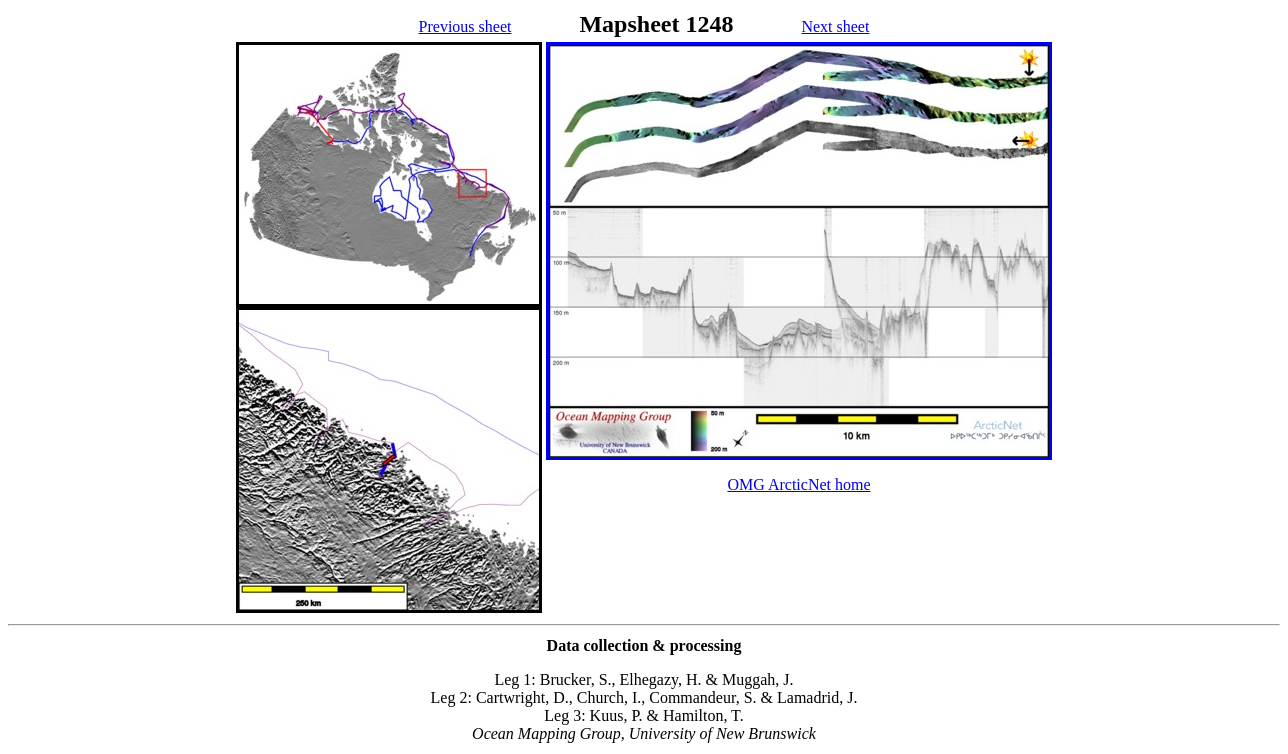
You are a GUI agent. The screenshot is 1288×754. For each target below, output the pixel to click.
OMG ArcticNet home (798, 484)
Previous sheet (465, 26)
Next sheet (835, 26)
